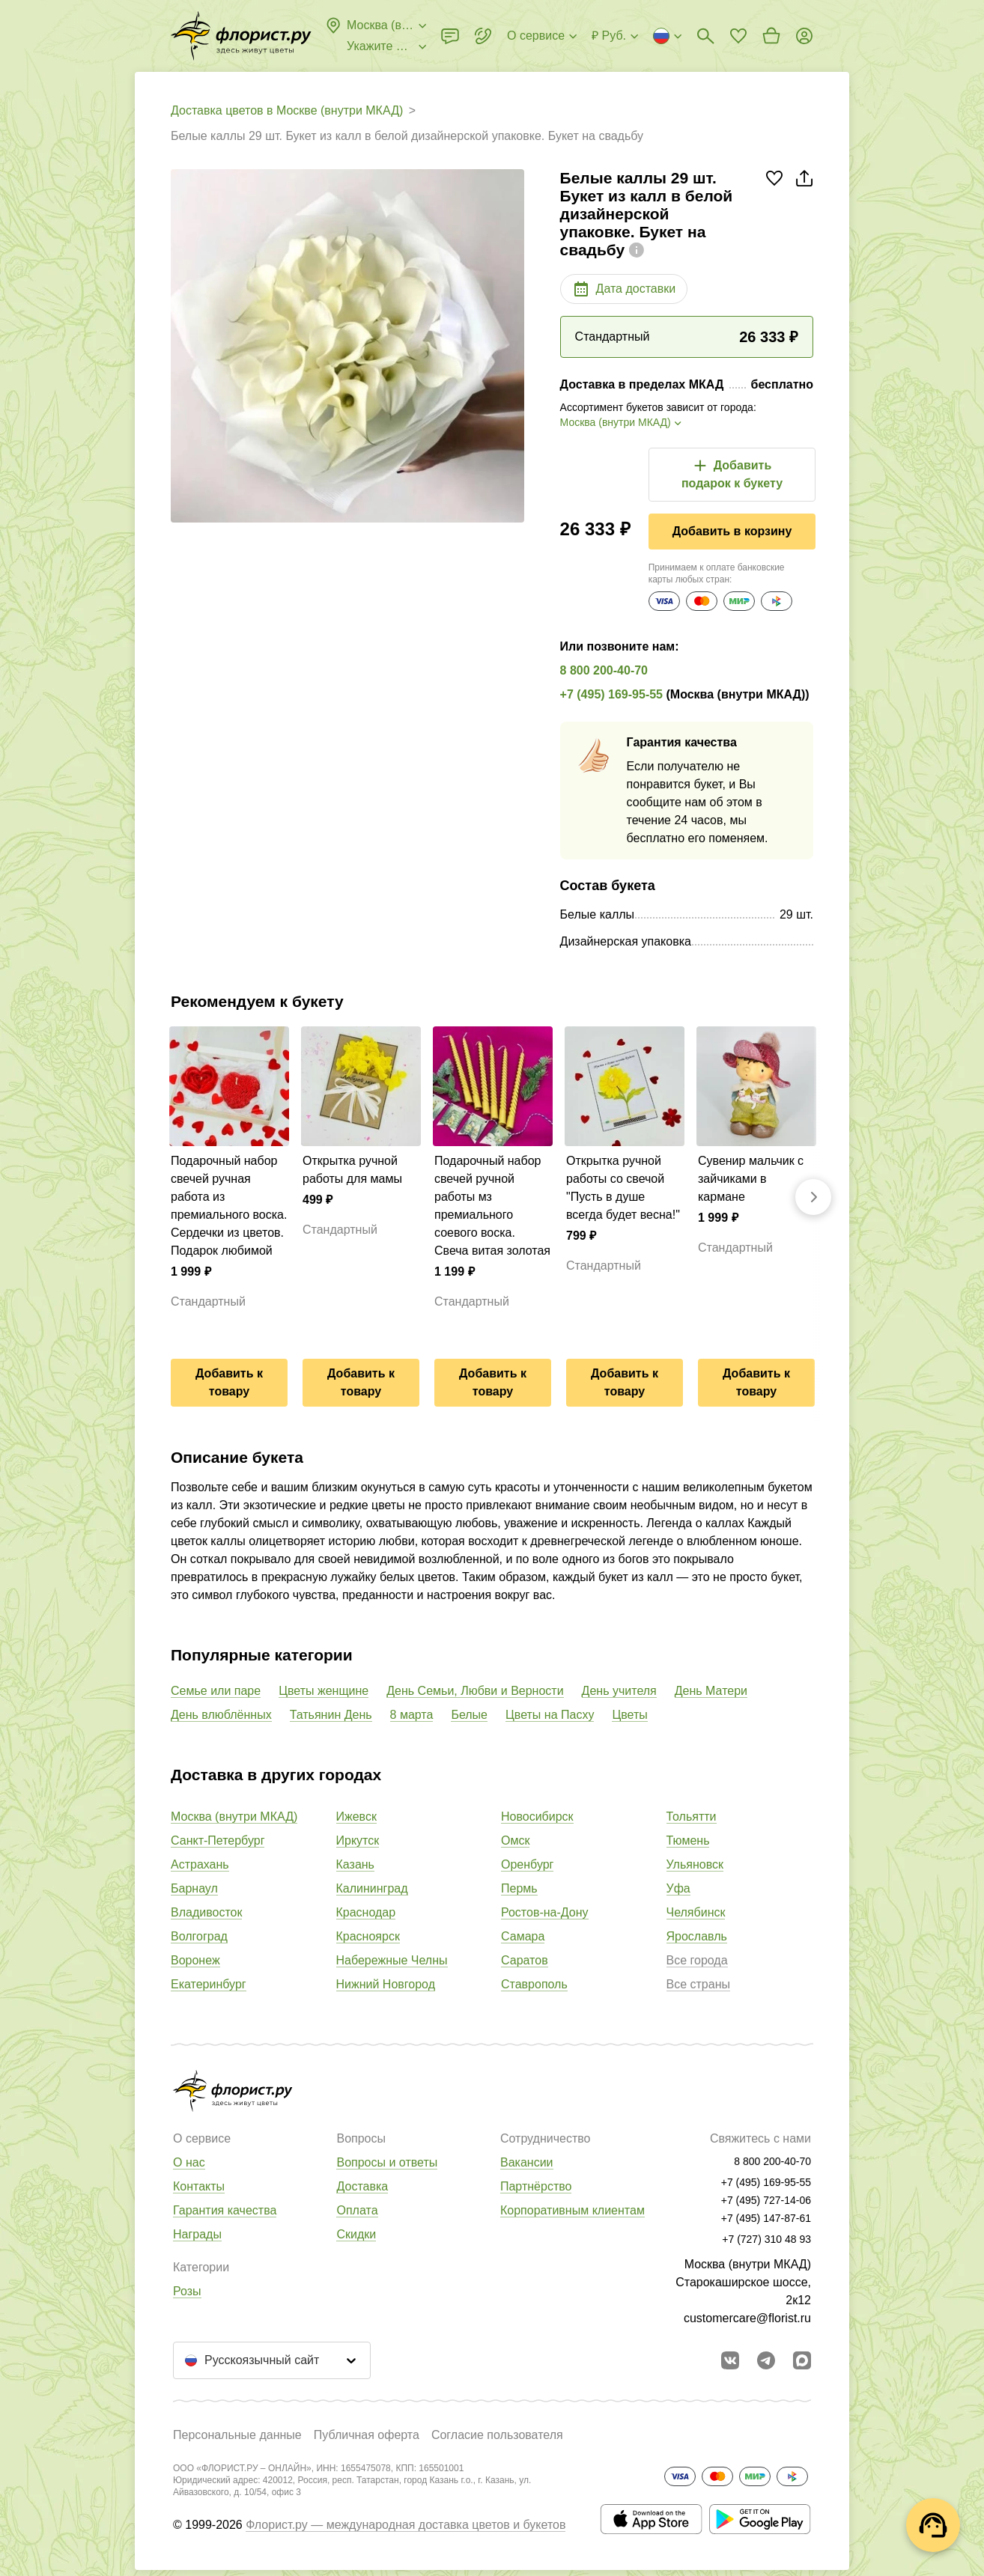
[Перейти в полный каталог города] (241, 36)
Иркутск (358, 1840)
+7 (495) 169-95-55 (611, 694)
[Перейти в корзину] (771, 36)
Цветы (629, 1714)
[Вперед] (813, 1197)
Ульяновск (694, 1864)
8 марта (412, 1714)
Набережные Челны (392, 1960)
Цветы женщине (323, 1690)
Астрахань (200, 1864)
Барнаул (194, 1888)
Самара (522, 1936)
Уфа (678, 1888)
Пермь (519, 1888)
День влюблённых (221, 1714)
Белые (469, 1714)
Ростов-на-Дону (545, 1912)
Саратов (524, 1960)
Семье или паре (216, 1690)
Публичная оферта (366, 2435)
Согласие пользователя (497, 2435)
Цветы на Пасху (549, 1714)
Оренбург (527, 1864)
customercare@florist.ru (747, 2318)
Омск (515, 1840)
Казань (355, 1864)
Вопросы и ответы (386, 2162)
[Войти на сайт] (804, 36)
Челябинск (696, 1912)
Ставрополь (534, 1984)
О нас (189, 2162)
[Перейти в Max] (802, 2360)
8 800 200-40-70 (604, 670)
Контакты (199, 2186)
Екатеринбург (208, 1984)
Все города (697, 1960)
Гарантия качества (224, 2210)
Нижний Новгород (385, 1984)
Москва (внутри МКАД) (234, 1816)
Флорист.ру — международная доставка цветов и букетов (405, 2524)
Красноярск (368, 1936)
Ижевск (356, 1816)
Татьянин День (331, 1714)
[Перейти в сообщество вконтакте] (730, 2360)
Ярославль (696, 1936)
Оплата (356, 2210)
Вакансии (526, 2162)
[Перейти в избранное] (738, 36)
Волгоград (199, 1936)
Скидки (356, 2234)
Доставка (362, 2186)
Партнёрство (535, 2186)
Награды (197, 2234)
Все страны (698, 1984)
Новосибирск (537, 1816)
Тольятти (691, 1816)
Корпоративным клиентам (572, 2210)
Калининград (372, 1888)
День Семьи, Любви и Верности (474, 1690)
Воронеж (195, 1960)
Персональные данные (237, 2435)
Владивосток (206, 1912)
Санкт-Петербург (217, 1840)
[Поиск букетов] (705, 36)
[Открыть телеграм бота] (766, 2360)
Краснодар (366, 1912)
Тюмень (688, 1840)
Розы (187, 2291)
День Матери (711, 1690)
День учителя (619, 1690)
